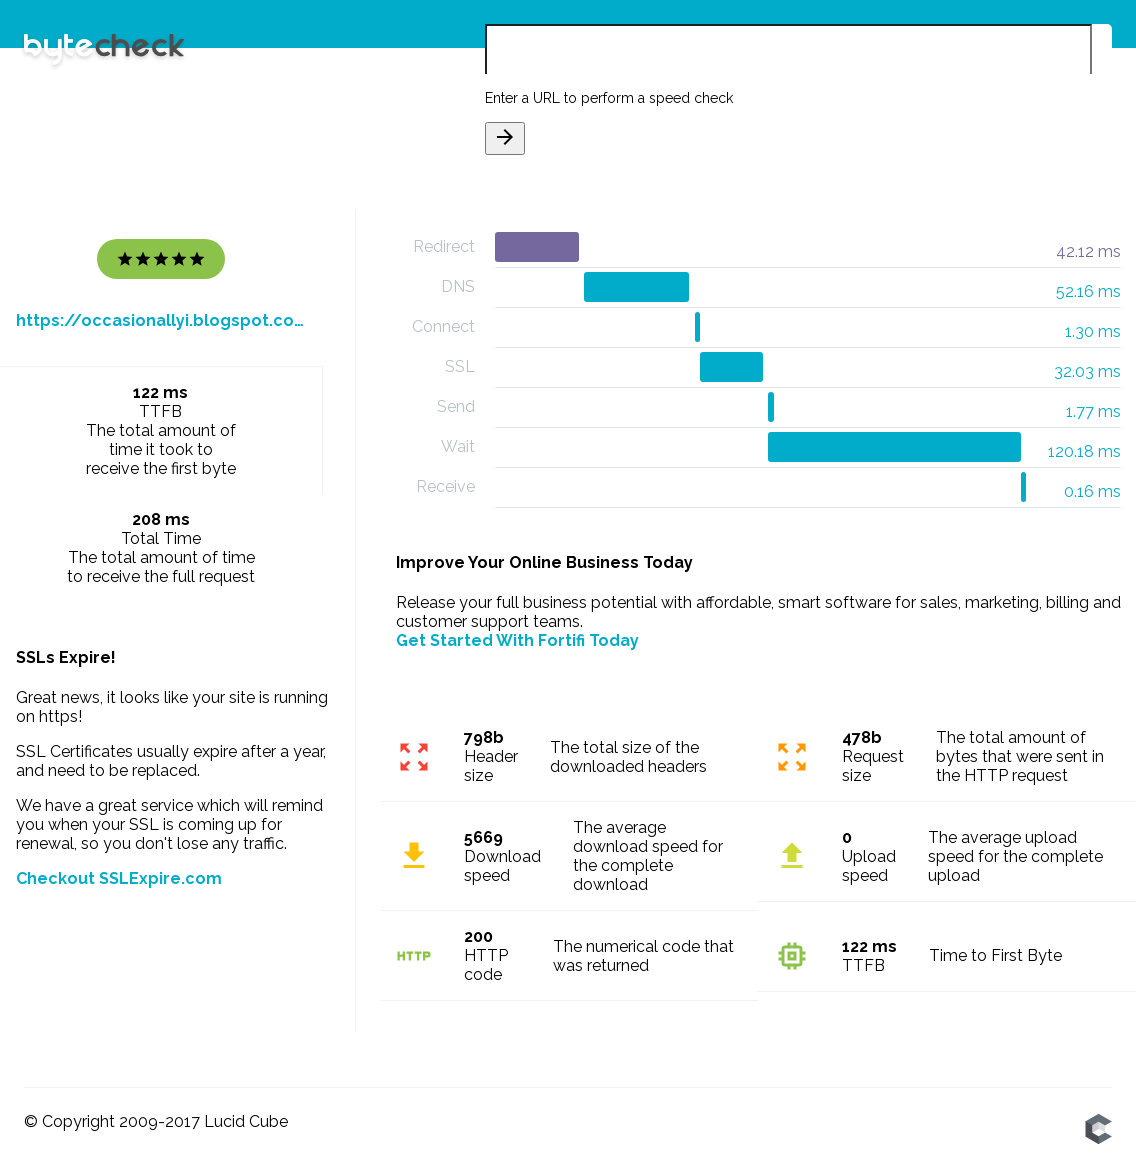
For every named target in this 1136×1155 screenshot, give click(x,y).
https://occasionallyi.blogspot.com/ (161, 320)
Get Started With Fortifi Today (517, 640)
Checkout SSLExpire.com (119, 878)
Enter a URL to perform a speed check (609, 98)
